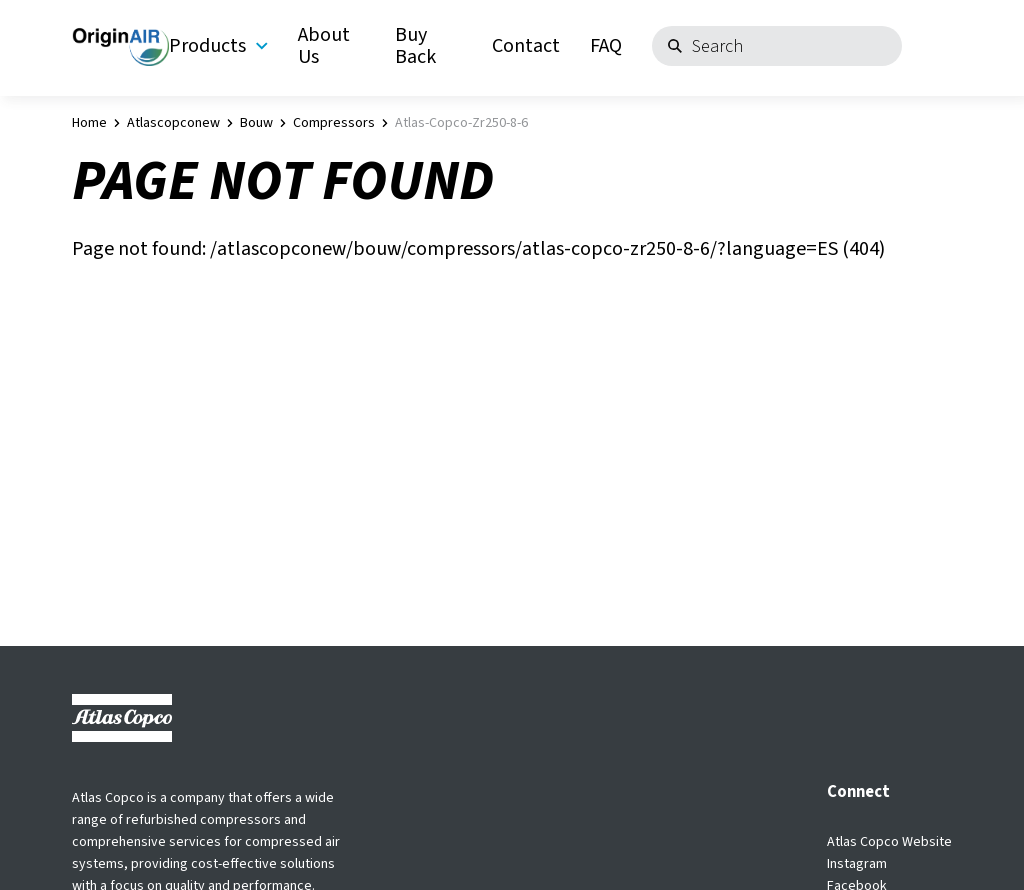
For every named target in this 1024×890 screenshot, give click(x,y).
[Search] (777, 46)
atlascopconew (173, 123)
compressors (334, 123)
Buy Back (415, 46)
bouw (256, 123)
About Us (324, 46)
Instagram (857, 864)
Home (89, 123)
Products (218, 46)
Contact (526, 46)
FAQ (606, 46)
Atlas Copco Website (889, 842)
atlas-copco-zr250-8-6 (461, 123)
